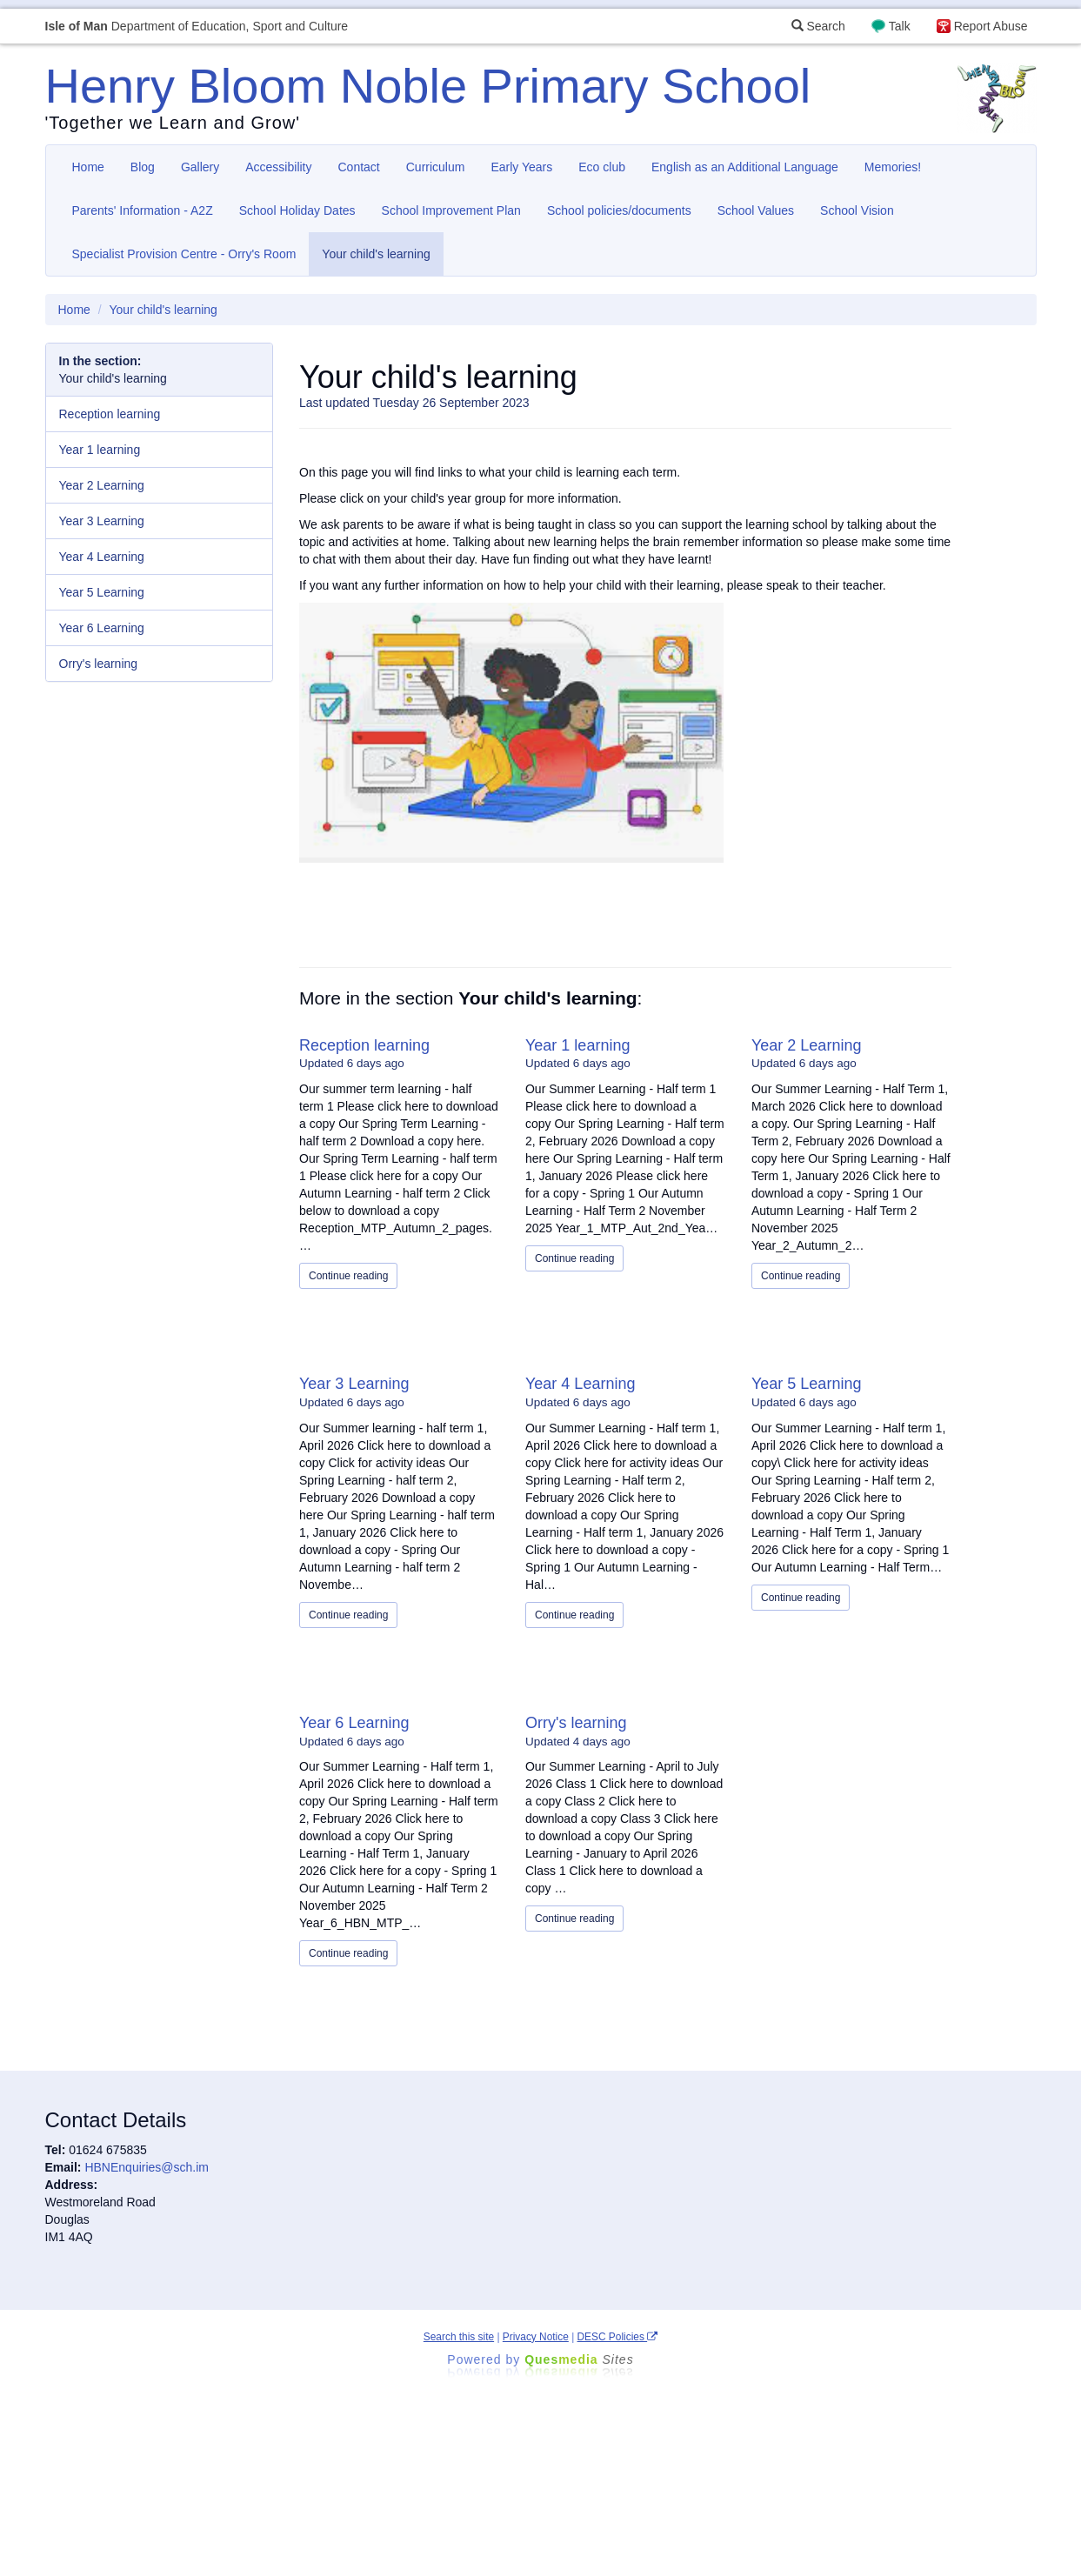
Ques (579, 2359)
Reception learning (364, 1045)
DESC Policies (617, 2337)
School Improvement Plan (451, 210)
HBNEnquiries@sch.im (146, 2167)
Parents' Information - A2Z (142, 210)
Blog (142, 167)
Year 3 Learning (354, 1383)
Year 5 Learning (806, 1383)
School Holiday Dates (297, 210)
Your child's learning (376, 254)
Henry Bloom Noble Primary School (428, 85)
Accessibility (278, 167)
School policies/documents (619, 210)
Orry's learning (575, 1723)
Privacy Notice (536, 2337)
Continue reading (348, 1276)
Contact (359, 167)
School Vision (857, 210)
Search (818, 26)
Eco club (601, 167)
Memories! (892, 167)
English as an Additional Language (744, 167)
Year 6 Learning (354, 1723)
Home (88, 167)
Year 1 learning (577, 1045)
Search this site (459, 2337)
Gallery (200, 167)
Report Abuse (991, 26)
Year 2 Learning (806, 1045)
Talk (900, 26)
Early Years (521, 167)
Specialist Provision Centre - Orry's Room (184, 254)
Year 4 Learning (580, 1383)
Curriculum (435, 167)
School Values (755, 210)
